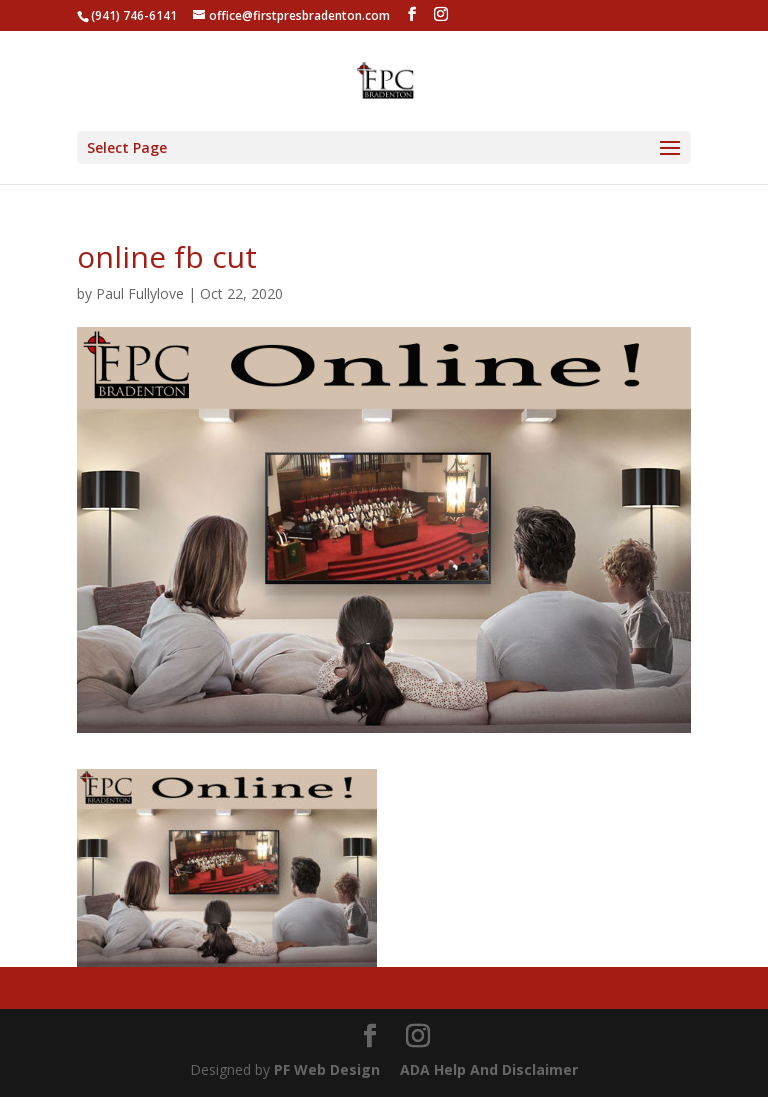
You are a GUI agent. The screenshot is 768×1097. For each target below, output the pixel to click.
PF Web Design (327, 1069)
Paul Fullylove (140, 293)
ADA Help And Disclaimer (489, 1069)
